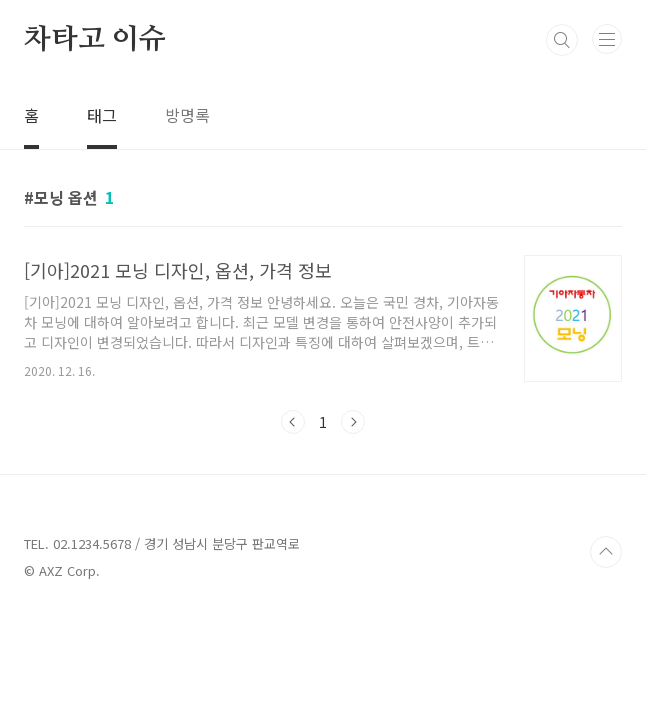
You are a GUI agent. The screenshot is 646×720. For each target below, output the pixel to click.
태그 (102, 115)
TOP (606, 552)
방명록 (187, 115)
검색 (562, 40)
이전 (293, 422)
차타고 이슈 (95, 40)
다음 (353, 422)
